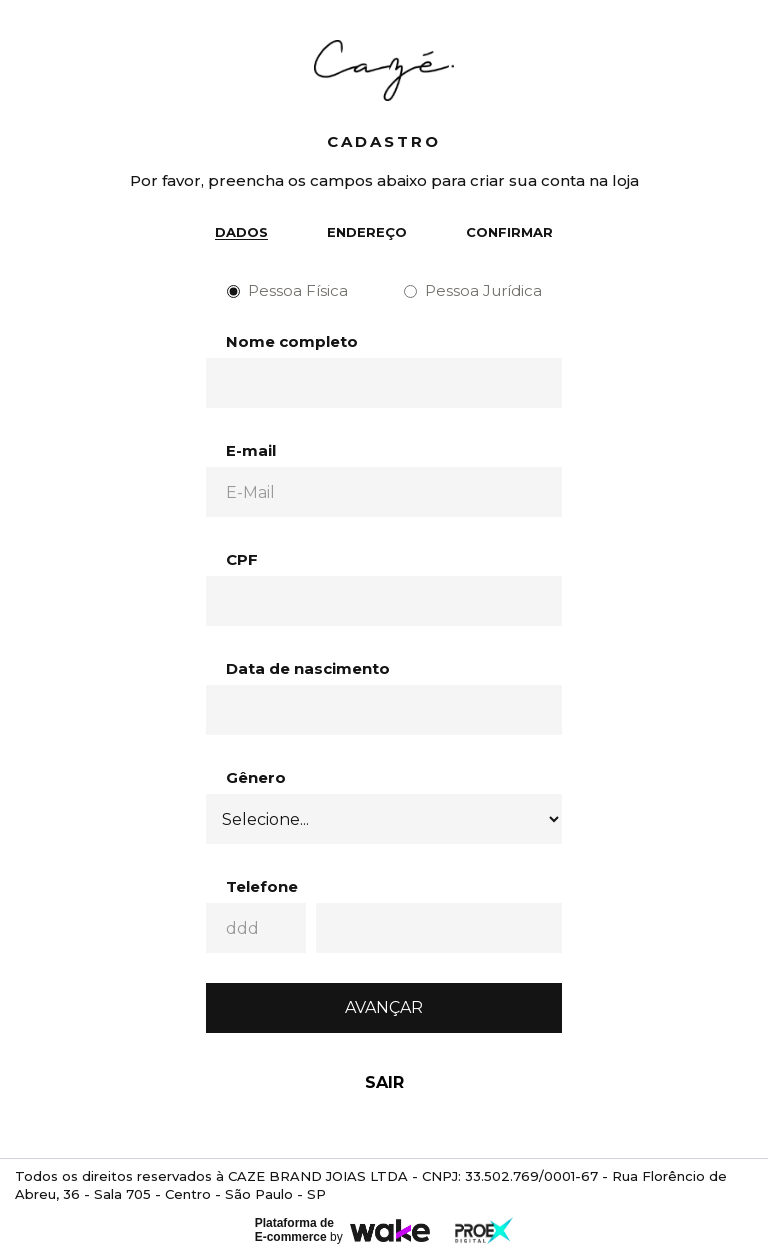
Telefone (262, 886)
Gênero (256, 777)
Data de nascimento (308, 668)
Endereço (367, 232)
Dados (241, 232)
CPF (242, 559)
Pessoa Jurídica (473, 290)
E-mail (251, 450)
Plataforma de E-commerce (294, 1230)
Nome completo (292, 341)
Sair (384, 1082)
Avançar (384, 1007)
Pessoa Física (287, 290)
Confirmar (509, 232)
